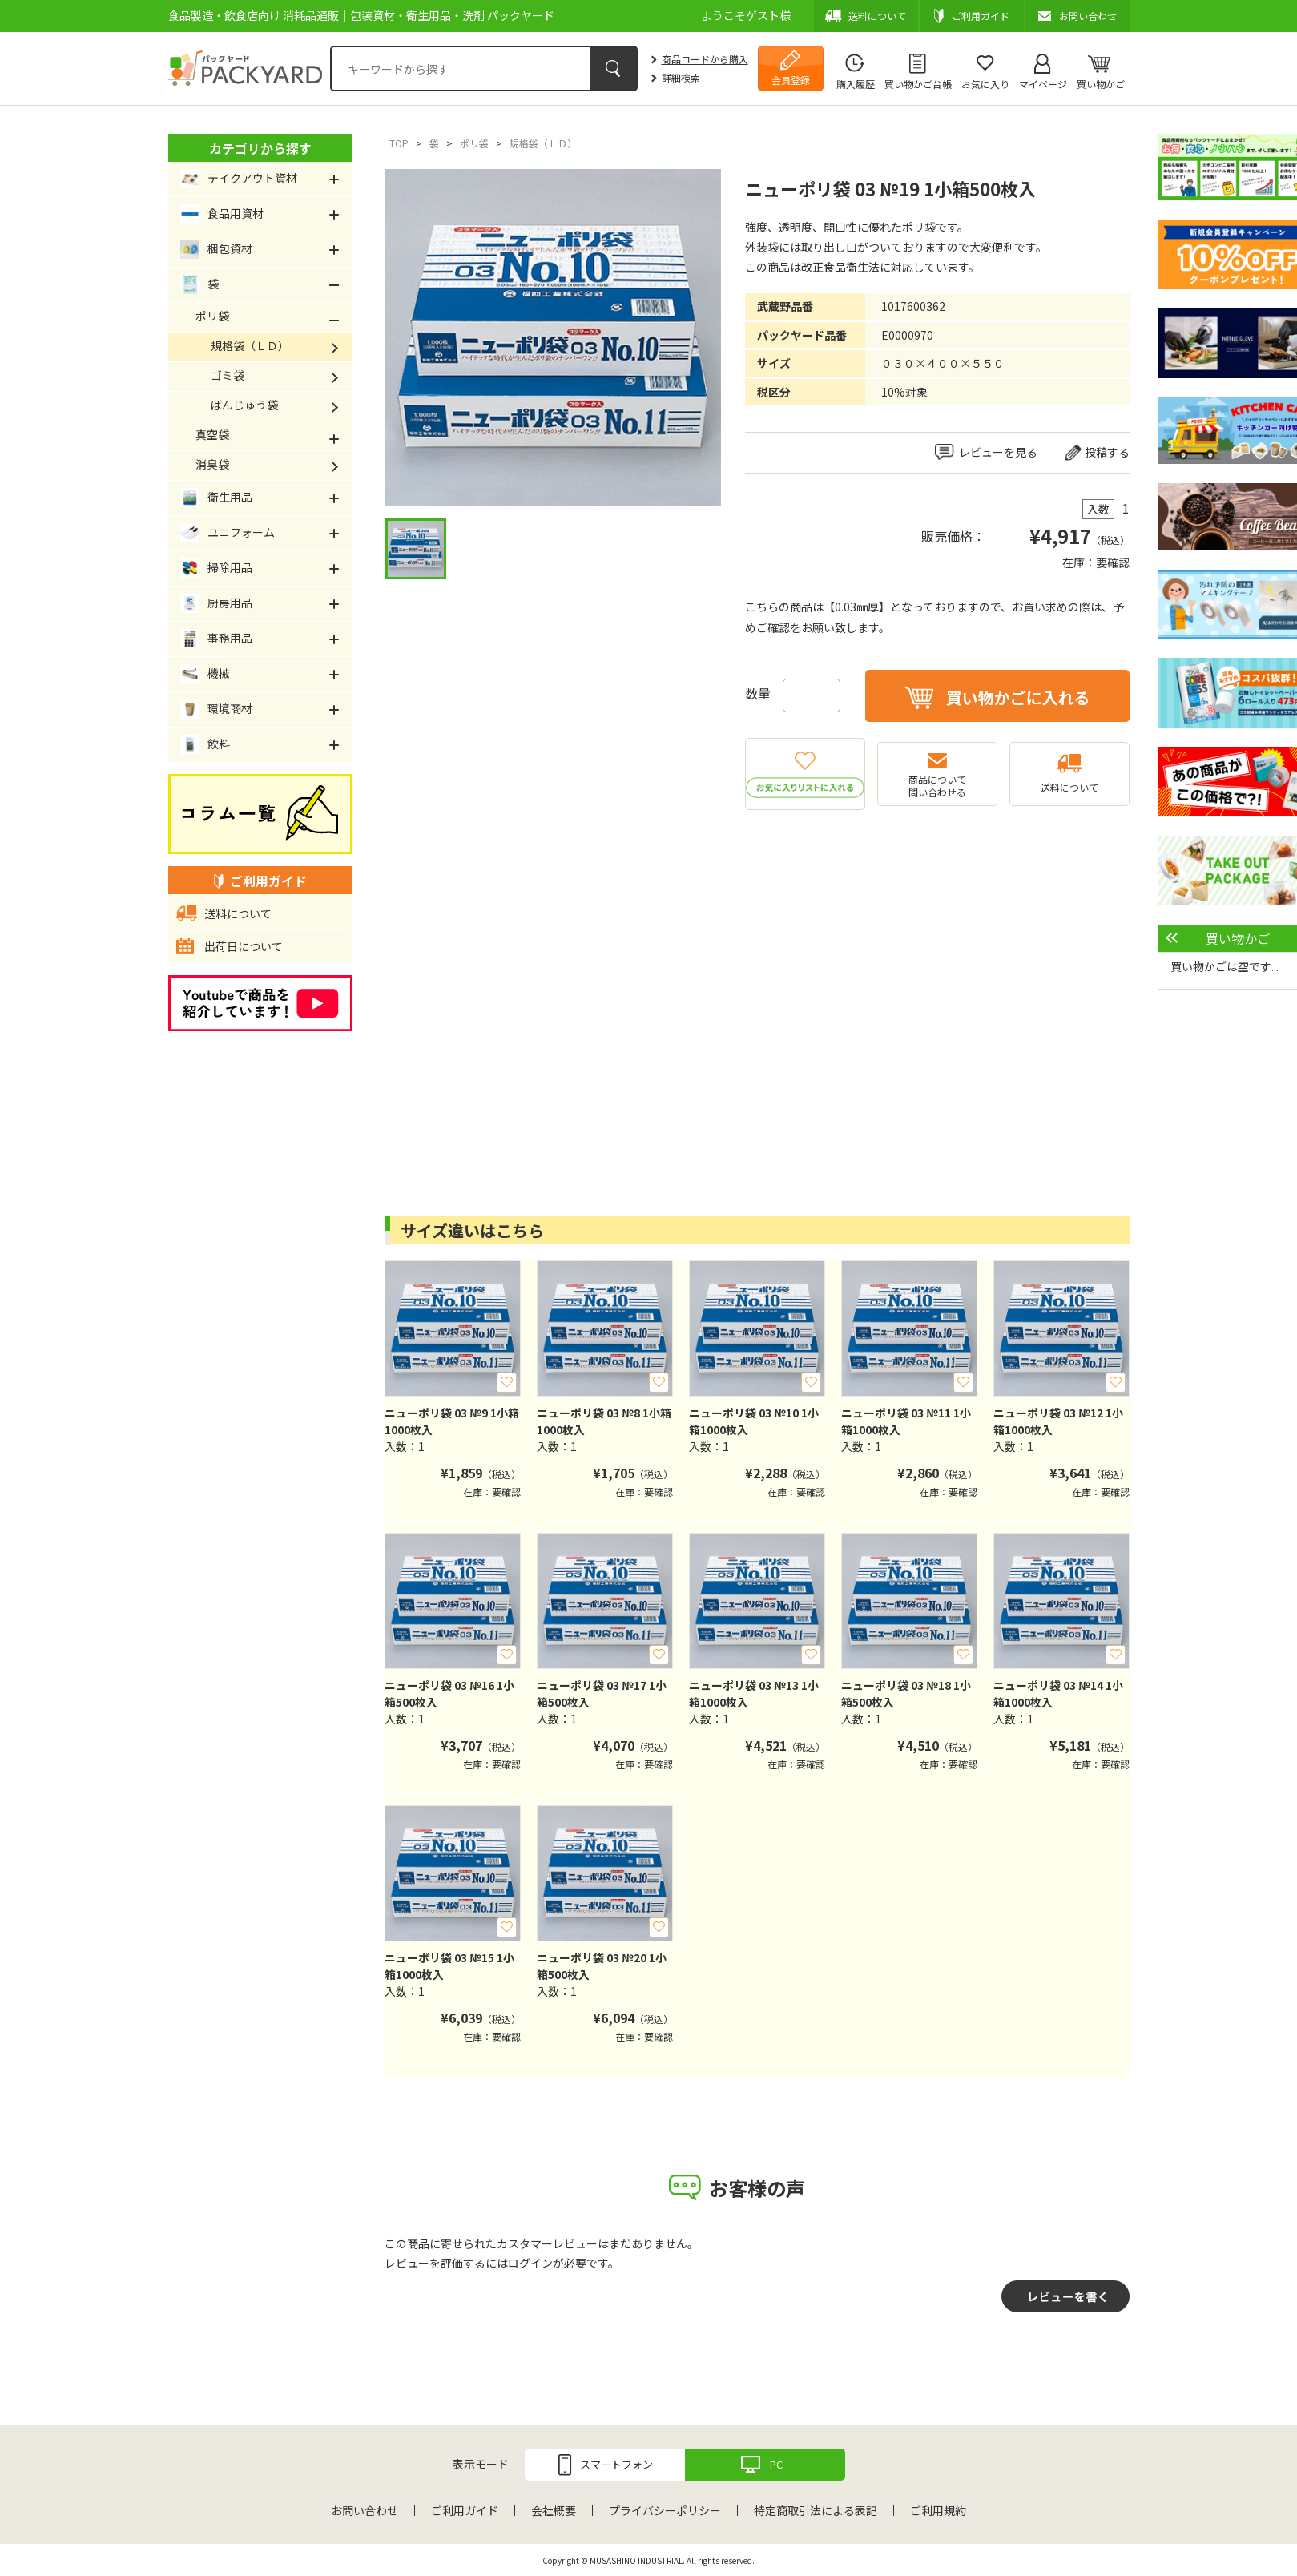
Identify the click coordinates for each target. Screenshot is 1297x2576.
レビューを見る (998, 452)
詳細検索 (681, 77)
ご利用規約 (938, 2510)
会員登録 (790, 80)
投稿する (1107, 452)
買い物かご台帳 (918, 84)
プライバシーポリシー (665, 2510)
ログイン (530, 2263)
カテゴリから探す (260, 148)
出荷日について (243, 946)
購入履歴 (855, 84)
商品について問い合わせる (937, 785)
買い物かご (1101, 84)
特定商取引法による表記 (815, 2510)
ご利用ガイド (464, 2510)
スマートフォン (616, 2464)
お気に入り (985, 84)
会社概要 (553, 2510)
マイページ (1043, 84)
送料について (1069, 787)
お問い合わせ (364, 2510)
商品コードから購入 (705, 59)
